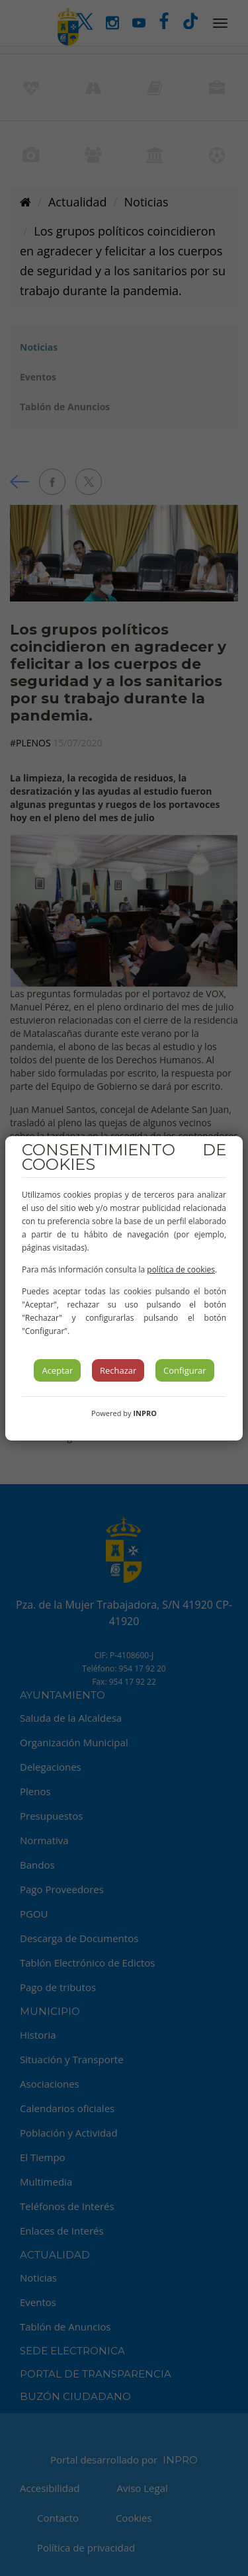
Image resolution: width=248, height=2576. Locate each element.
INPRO (145, 1413)
